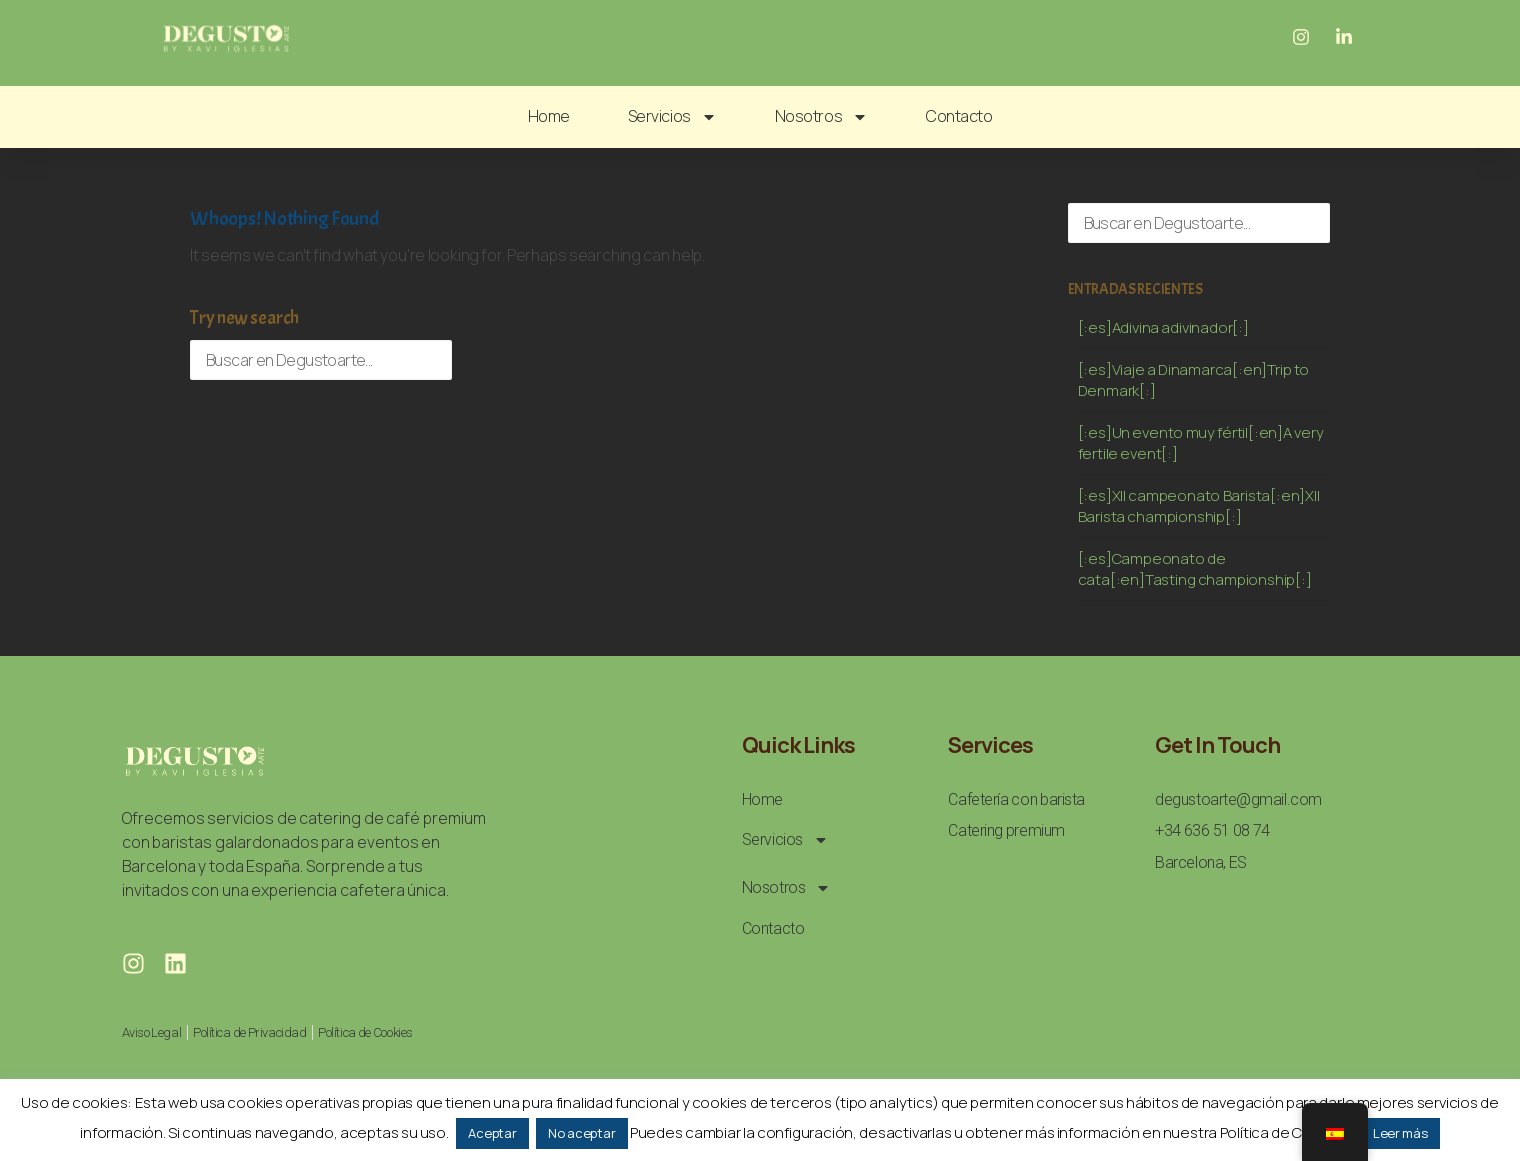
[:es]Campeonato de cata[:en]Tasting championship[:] (1195, 569)
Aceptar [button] (492, 1133)
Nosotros (821, 117)
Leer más (1400, 1133)
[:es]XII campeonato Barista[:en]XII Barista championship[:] (1199, 506)
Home (549, 116)
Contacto (959, 116)
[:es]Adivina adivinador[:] (1163, 327)
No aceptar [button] (582, 1133)
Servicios (672, 117)
